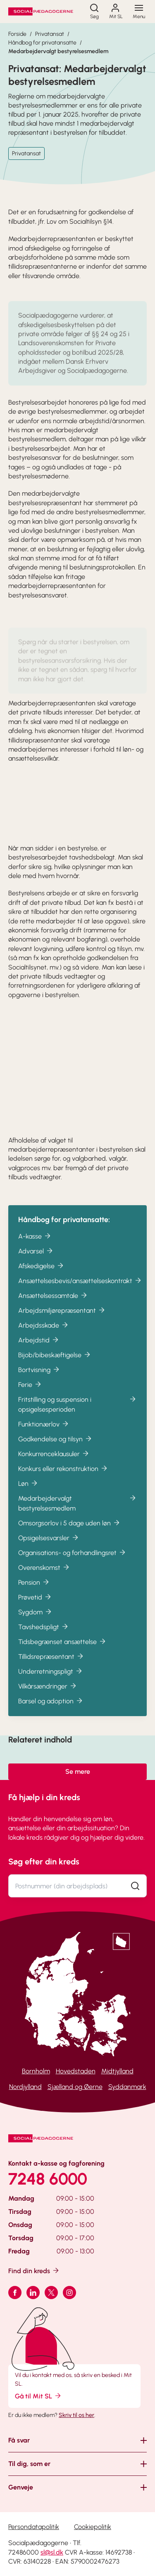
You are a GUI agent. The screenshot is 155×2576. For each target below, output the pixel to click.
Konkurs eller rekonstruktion (63, 1477)
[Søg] (94, 11)
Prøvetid (35, 1606)
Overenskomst (44, 1576)
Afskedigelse (41, 1274)
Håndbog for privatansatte (42, 42)
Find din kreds (34, 2270)
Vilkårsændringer (47, 1695)
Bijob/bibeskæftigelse (54, 1363)
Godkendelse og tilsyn (55, 1447)
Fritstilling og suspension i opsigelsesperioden (77, 1413)
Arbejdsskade (43, 1334)
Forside (17, 33)
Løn (28, 1492)
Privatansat (49, 33)
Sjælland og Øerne (75, 2087)
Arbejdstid (39, 1348)
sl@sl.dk (52, 2552)
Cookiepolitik (92, 2527)
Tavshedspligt (43, 1635)
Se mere (77, 1771)
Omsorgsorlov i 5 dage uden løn (69, 1531)
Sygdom (35, 1620)
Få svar (19, 2440)
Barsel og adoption (50, 1709)
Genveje (20, 2487)
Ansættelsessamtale (53, 1304)
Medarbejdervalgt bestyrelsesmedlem (58, 51)
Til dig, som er (29, 2464)
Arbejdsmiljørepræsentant (62, 1319)
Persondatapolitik (33, 2527)
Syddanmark (127, 2087)
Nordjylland (25, 2087)
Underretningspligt (50, 1680)
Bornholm (36, 2071)
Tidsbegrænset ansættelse (62, 1650)
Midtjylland (117, 2071)
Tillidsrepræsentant (51, 1665)
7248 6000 (47, 2179)
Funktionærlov (43, 1433)
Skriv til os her (76, 2415)
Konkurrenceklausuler (54, 1462)
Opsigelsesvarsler (48, 1546)
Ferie (30, 1393)
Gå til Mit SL (38, 2395)
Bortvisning (39, 1378)
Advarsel (36, 1259)
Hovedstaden (75, 2071)
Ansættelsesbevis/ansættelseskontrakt (80, 1289)
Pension (34, 1591)
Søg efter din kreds (43, 1861)
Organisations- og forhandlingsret (72, 1561)
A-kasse (35, 1245)
